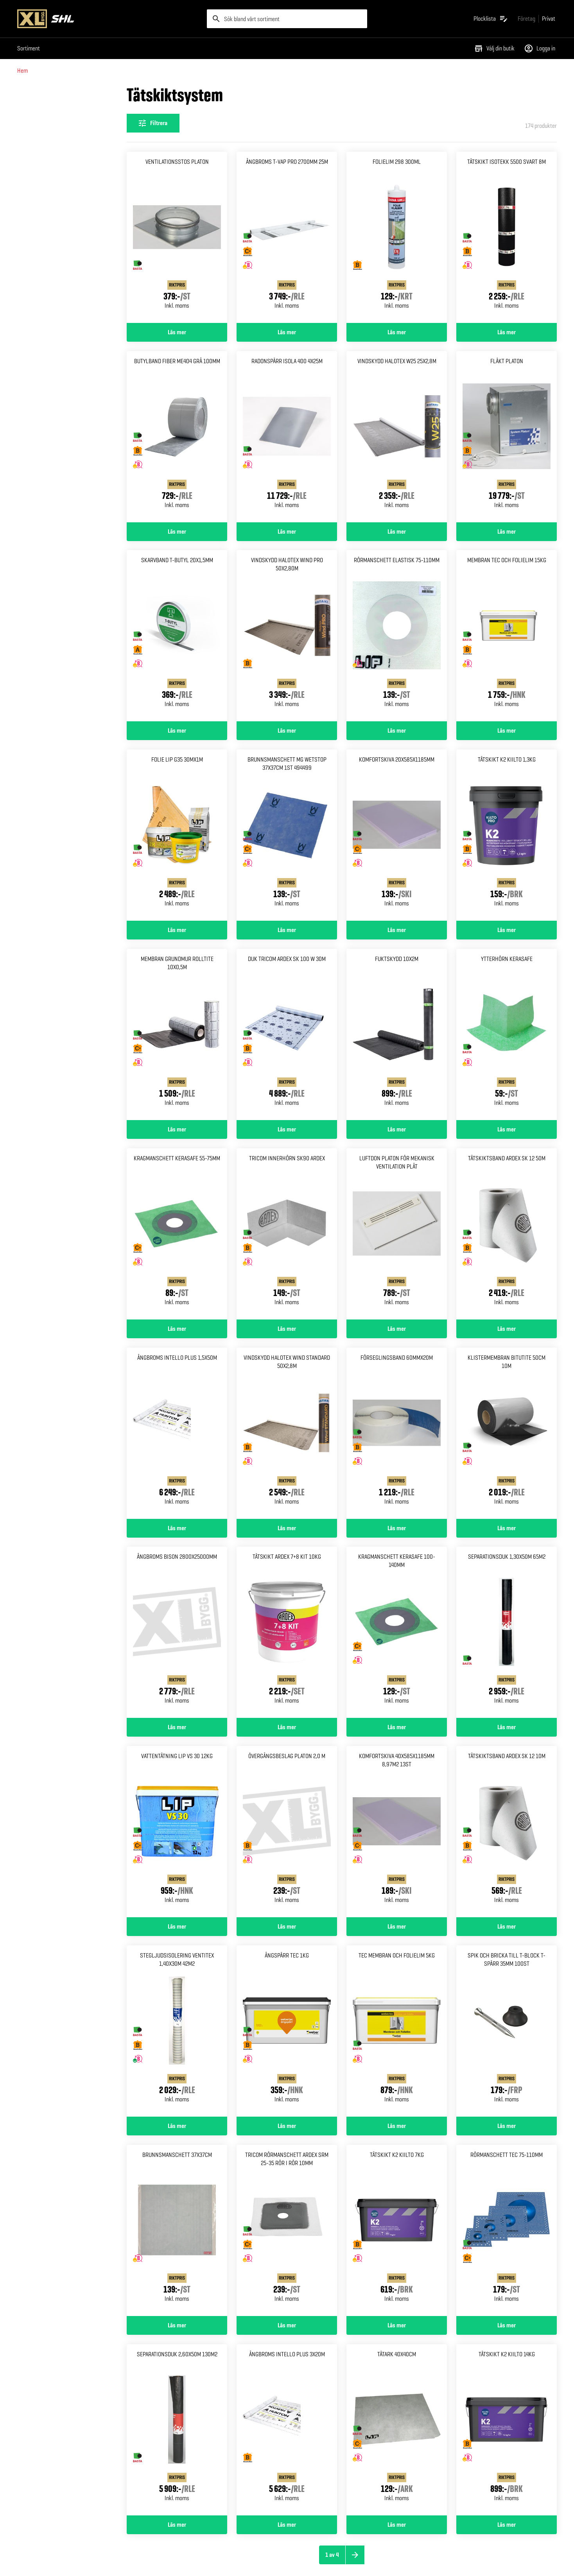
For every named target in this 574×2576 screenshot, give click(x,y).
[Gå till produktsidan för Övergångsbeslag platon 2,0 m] (287, 1831)
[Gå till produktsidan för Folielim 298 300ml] (396, 237)
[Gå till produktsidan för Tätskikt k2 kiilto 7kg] (396, 2230)
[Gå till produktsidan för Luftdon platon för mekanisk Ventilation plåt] (396, 1233)
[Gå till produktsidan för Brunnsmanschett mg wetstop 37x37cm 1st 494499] (287, 835)
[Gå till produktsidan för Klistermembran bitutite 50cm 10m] (506, 1433)
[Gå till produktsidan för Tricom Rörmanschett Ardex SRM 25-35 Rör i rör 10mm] (287, 2230)
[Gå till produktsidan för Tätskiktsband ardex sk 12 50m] (506, 1233)
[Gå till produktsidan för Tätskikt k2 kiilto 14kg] (506, 2429)
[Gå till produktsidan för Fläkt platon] (506, 436)
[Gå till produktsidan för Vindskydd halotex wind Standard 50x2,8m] (287, 1433)
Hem (22, 70)
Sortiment (28, 48)
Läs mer (177, 332)
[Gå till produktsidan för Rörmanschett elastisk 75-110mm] (396, 635)
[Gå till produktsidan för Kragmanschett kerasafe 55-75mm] (177, 1233)
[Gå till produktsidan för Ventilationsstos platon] (177, 237)
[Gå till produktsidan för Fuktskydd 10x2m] (396, 1034)
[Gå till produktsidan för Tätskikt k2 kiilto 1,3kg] (506, 835)
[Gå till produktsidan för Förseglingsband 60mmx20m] (396, 1433)
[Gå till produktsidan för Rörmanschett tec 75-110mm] (506, 2230)
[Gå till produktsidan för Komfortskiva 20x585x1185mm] (396, 835)
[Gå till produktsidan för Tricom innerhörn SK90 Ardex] (287, 1233)
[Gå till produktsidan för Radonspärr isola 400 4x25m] (287, 436)
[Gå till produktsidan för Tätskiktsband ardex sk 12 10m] (506, 1831)
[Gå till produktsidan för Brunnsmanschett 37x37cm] (177, 2230)
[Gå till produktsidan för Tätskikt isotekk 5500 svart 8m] (506, 237)
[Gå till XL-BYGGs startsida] (109, 18)
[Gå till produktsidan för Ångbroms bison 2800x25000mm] (177, 1632)
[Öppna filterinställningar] (153, 123)
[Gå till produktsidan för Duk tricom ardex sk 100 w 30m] (287, 1034)
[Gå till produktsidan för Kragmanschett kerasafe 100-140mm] (396, 1632)
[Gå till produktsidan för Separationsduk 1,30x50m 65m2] (506, 1632)
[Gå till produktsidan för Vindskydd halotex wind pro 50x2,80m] (287, 635)
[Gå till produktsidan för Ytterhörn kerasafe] (506, 1034)
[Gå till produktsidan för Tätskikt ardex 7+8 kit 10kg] (287, 1632)
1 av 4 (332, 2555)
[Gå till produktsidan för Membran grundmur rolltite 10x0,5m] (177, 1034)
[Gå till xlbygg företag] (526, 18)
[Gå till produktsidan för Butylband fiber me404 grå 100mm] (177, 436)
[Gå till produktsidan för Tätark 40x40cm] (396, 2429)
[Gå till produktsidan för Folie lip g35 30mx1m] (177, 835)
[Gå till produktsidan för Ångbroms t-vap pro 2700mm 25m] (287, 237)
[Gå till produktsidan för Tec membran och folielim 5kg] (396, 2031)
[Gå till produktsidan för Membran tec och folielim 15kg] (506, 635)
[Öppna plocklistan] (491, 18)
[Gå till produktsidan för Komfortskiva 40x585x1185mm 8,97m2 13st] (396, 1831)
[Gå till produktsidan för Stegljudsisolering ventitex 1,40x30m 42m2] (177, 2031)
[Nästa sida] (355, 2555)
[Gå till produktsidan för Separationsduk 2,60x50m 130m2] (177, 2429)
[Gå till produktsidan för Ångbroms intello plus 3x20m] (287, 2429)
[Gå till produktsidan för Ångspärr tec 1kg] (287, 2031)
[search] (287, 18)
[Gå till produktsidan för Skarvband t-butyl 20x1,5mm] (177, 635)
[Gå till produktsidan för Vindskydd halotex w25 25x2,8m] (396, 436)
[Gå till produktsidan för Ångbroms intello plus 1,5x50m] (177, 1433)
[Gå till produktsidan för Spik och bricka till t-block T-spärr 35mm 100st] (506, 2031)
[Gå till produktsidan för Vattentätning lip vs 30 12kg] (177, 1831)
